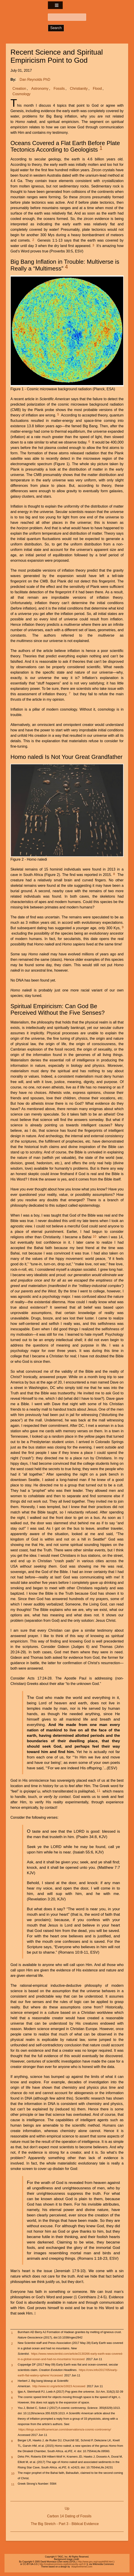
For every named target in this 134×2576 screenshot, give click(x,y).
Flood (97, 88)
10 (94, 1236)
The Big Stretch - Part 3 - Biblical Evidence (65, 2524)
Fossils (59, 88)
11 (98, 1791)
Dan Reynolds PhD (35, 79)
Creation (19, 88)
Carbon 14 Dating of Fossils (69, 2516)
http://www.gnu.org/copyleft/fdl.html (95, 2561)
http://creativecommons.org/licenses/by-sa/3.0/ (62, 2564)
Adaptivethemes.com (81, 2566)
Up (67, 2508)
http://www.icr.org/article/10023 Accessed (58, 2386)
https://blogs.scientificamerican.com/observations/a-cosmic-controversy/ (64, 2429)
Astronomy (39, 88)
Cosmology (22, 94)
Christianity (79, 88)
